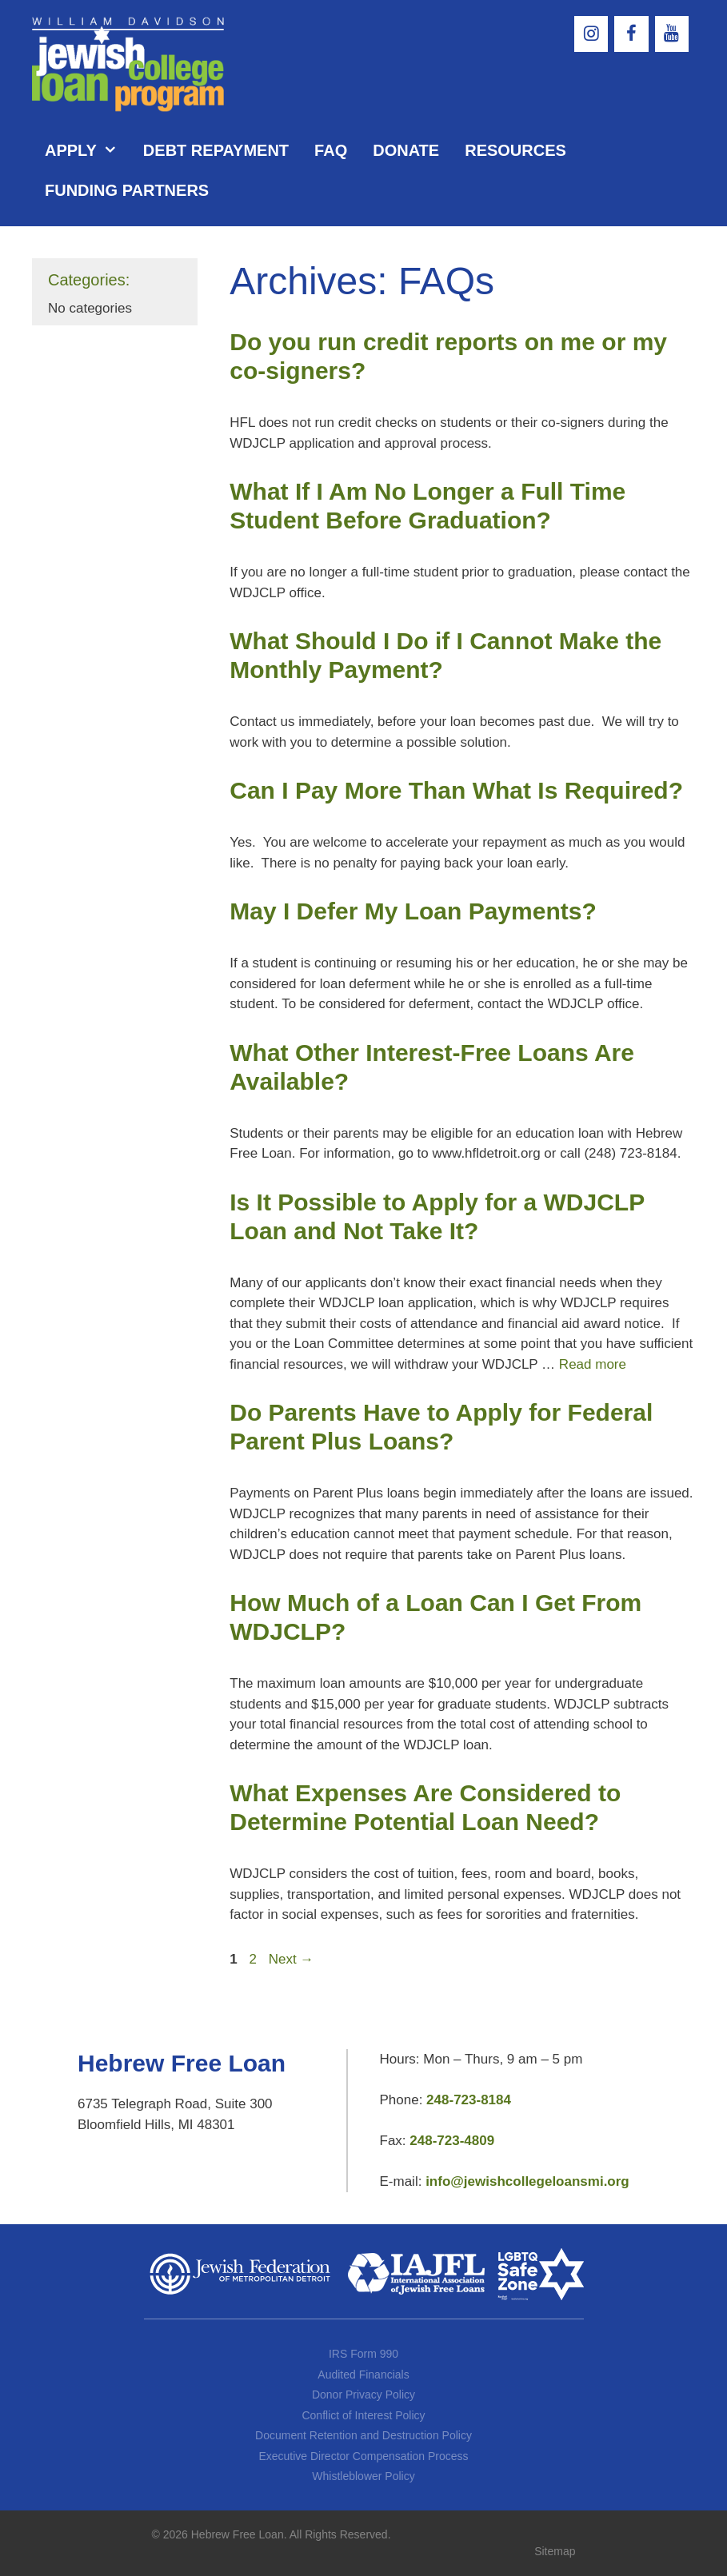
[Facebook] (631, 34)
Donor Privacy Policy (363, 2394)
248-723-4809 (451, 2140)
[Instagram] (591, 34)
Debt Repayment (216, 150)
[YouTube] (672, 34)
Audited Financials (363, 2374)
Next (291, 1959)
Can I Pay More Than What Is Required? (456, 790)
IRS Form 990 (363, 2353)
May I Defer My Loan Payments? (413, 911)
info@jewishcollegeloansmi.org (527, 2181)
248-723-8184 (468, 2099)
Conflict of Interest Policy (363, 2415)
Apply (87, 150)
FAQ (330, 150)
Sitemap (554, 2551)
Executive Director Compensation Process (363, 2456)
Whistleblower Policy (363, 2476)
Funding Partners (127, 190)
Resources (515, 150)
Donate (406, 150)
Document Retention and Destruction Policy (363, 2435)
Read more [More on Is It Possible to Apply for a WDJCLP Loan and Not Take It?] (592, 1364)
